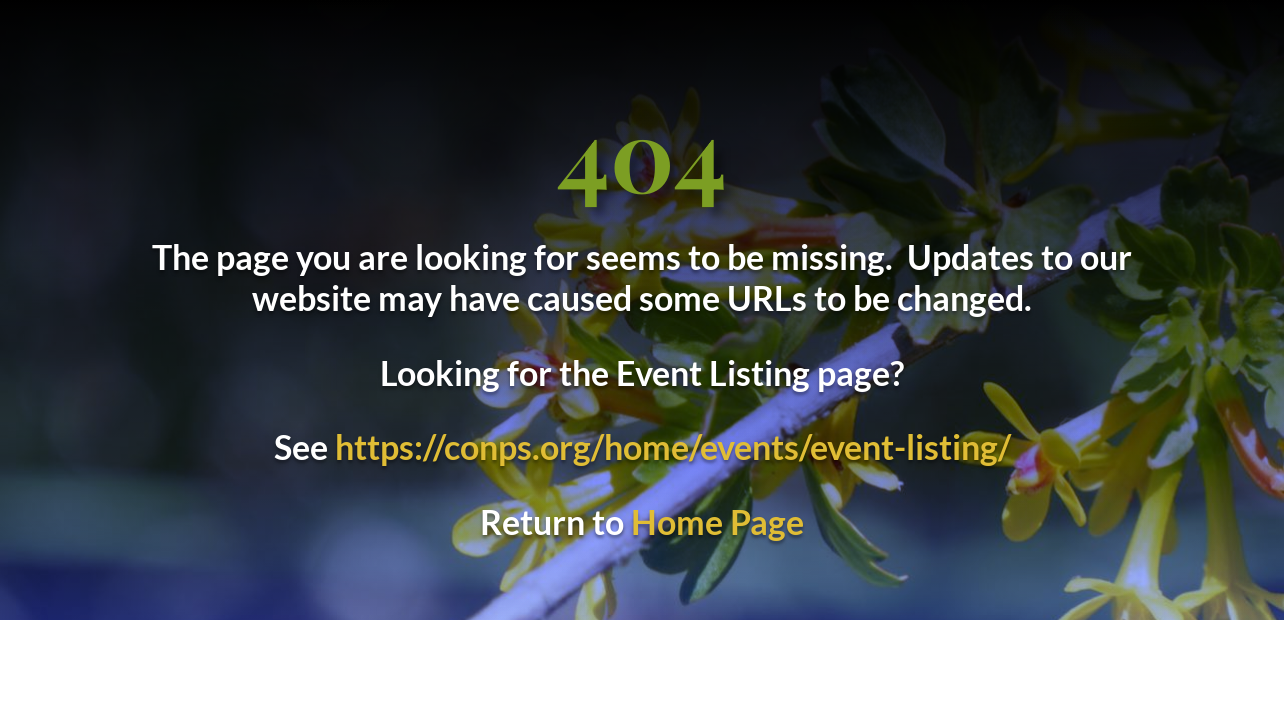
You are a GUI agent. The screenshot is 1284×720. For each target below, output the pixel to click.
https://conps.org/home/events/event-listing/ (673, 446)
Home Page (717, 521)
